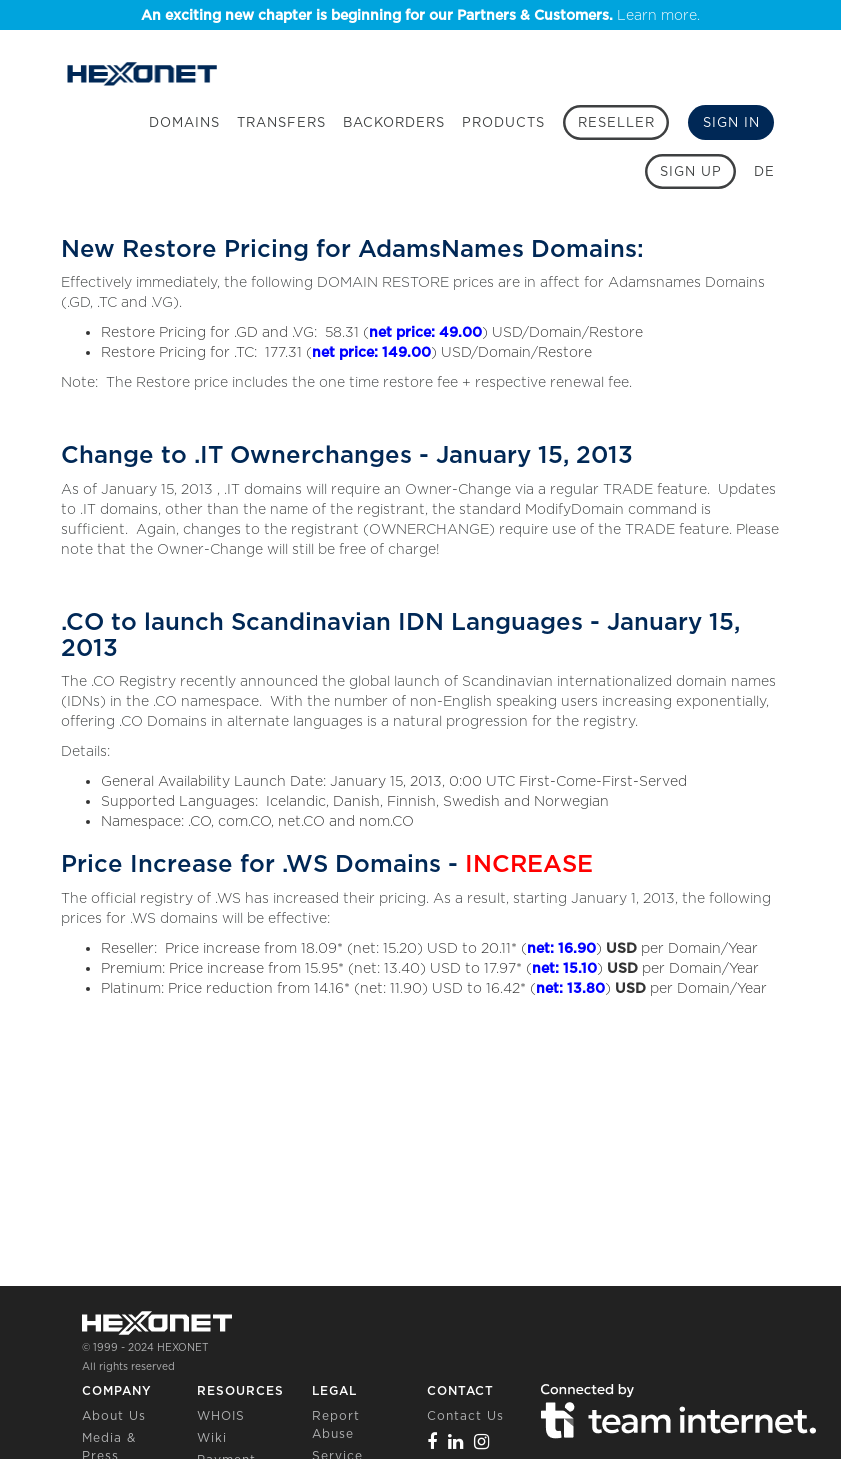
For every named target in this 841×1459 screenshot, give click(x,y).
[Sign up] (690, 171)
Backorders (394, 122)
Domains (184, 122)
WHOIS (221, 1415)
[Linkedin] (456, 1441)
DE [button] (764, 171)
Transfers (281, 122)
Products (503, 122)
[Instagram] (482, 1441)
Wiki (212, 1437)
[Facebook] (432, 1441)
